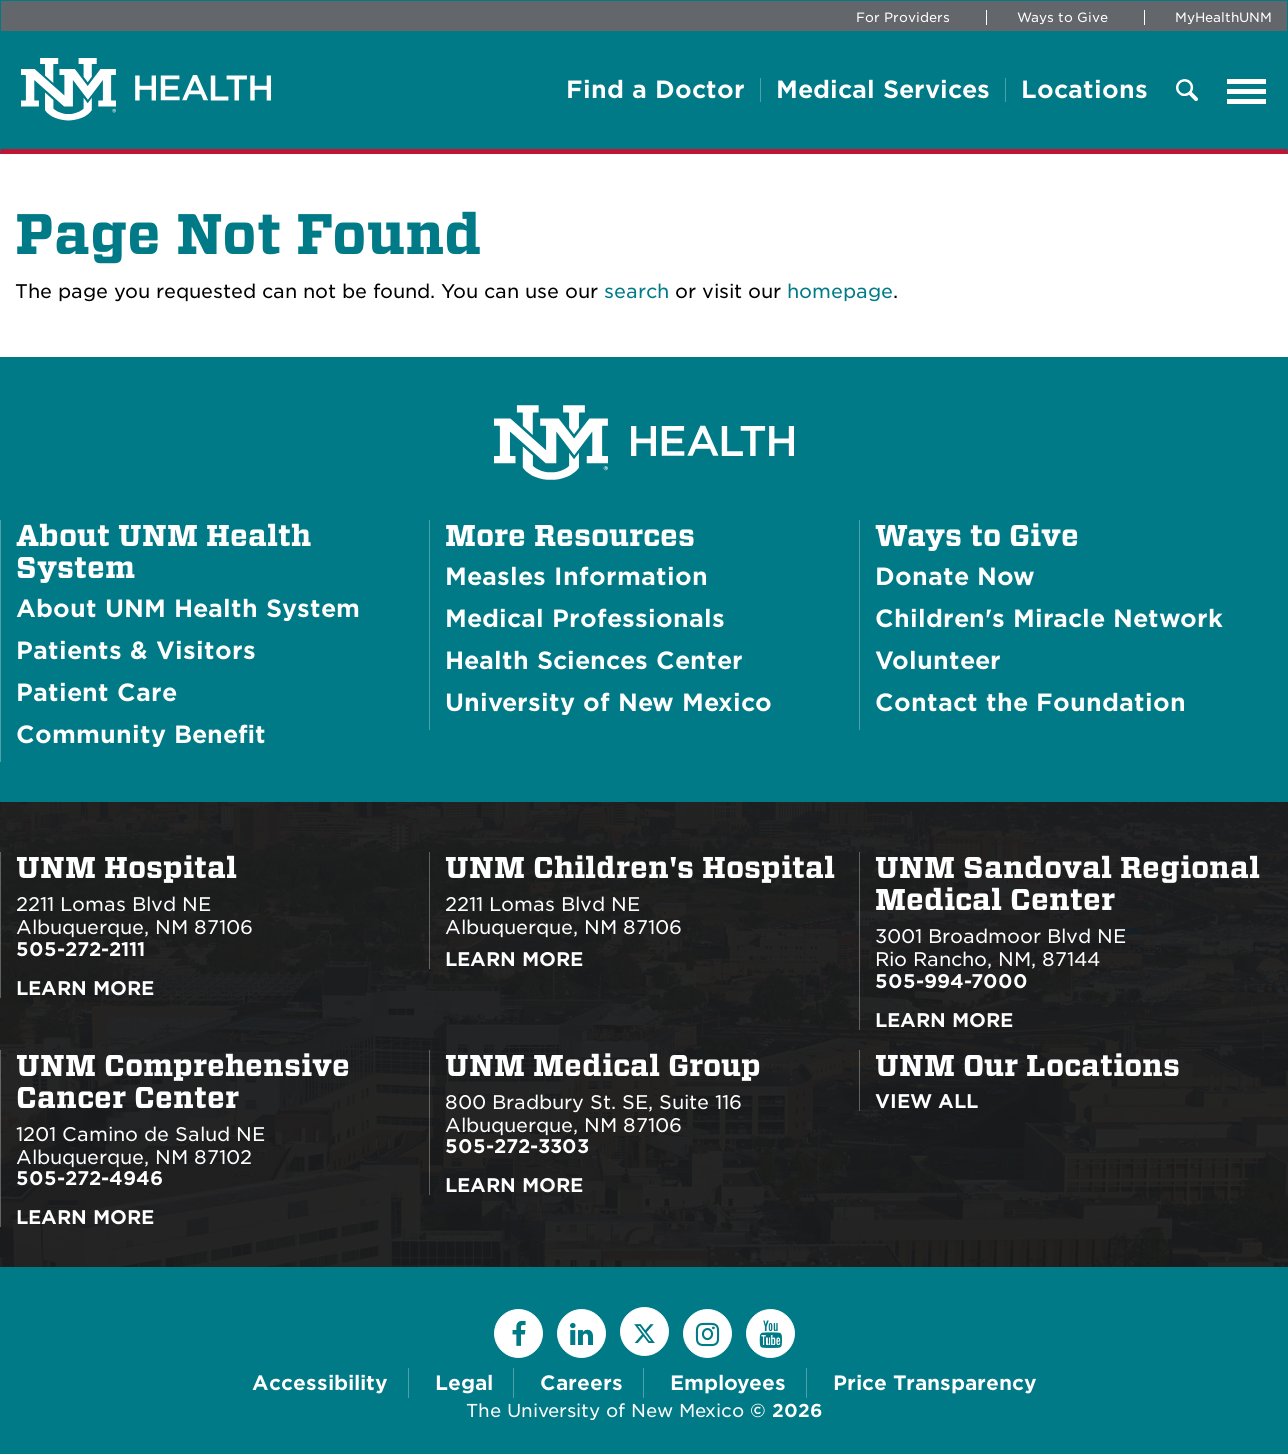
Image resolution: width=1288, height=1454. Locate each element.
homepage (840, 291)
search (636, 291)
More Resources (570, 536)
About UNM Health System (163, 552)
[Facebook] (518, 1333)
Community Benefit (141, 734)
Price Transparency (935, 1383)
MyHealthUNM (1223, 17)
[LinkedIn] (581, 1333)
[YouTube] (770, 1333)
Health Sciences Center (594, 660)
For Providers (903, 17)
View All (926, 1101)
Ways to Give (1062, 17)
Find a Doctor (655, 90)
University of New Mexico (608, 702)
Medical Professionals (585, 618)
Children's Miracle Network (1049, 618)
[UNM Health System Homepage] (644, 386)
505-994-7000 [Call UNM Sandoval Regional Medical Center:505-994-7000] (951, 981)
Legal (464, 1383)
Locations (1084, 90)
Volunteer (938, 660)
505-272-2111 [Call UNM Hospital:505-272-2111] (80, 949)
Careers (581, 1383)
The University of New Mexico (605, 1410)
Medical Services (883, 90)
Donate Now (955, 576)
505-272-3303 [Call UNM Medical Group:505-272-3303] (517, 1146)
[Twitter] (644, 1331)
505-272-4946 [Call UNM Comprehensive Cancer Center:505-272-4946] (89, 1178)
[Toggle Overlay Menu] (1187, 91)
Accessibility (320, 1383)
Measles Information (576, 576)
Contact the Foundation (1030, 702)
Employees (728, 1383)
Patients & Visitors (136, 650)
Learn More (85, 988)
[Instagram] (707, 1333)
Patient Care (96, 692)
